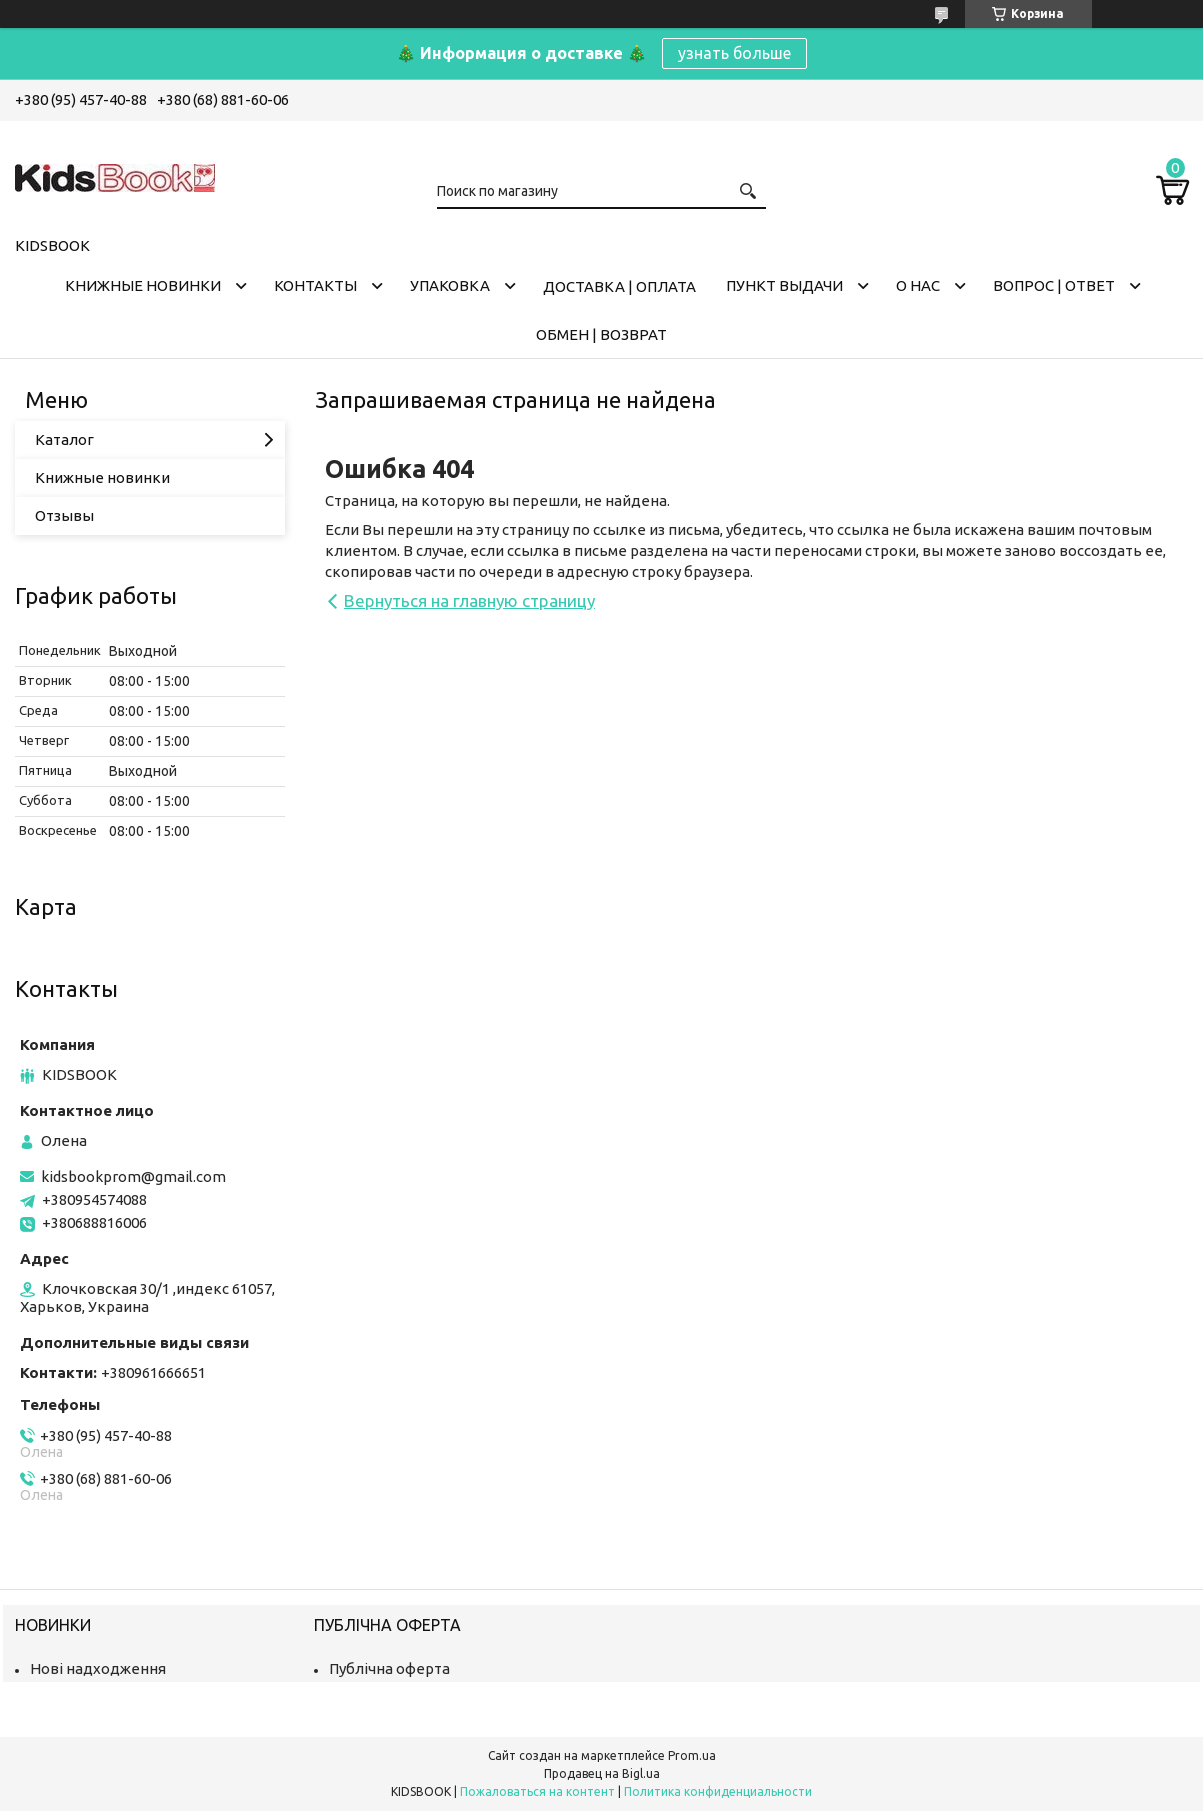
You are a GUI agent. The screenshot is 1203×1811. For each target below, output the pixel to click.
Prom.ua (692, 1755)
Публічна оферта (389, 1668)
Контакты (315, 285)
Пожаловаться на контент (537, 1791)
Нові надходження (98, 1668)
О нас (918, 285)
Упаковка (450, 285)
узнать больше (734, 53)
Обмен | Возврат (601, 334)
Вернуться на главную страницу (469, 600)
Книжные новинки (143, 285)
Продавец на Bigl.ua (602, 1773)
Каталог (64, 439)
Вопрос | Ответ (1054, 285)
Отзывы (64, 515)
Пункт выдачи (784, 285)
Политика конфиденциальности (718, 1791)
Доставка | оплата (619, 286)
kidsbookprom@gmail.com (133, 1176)
